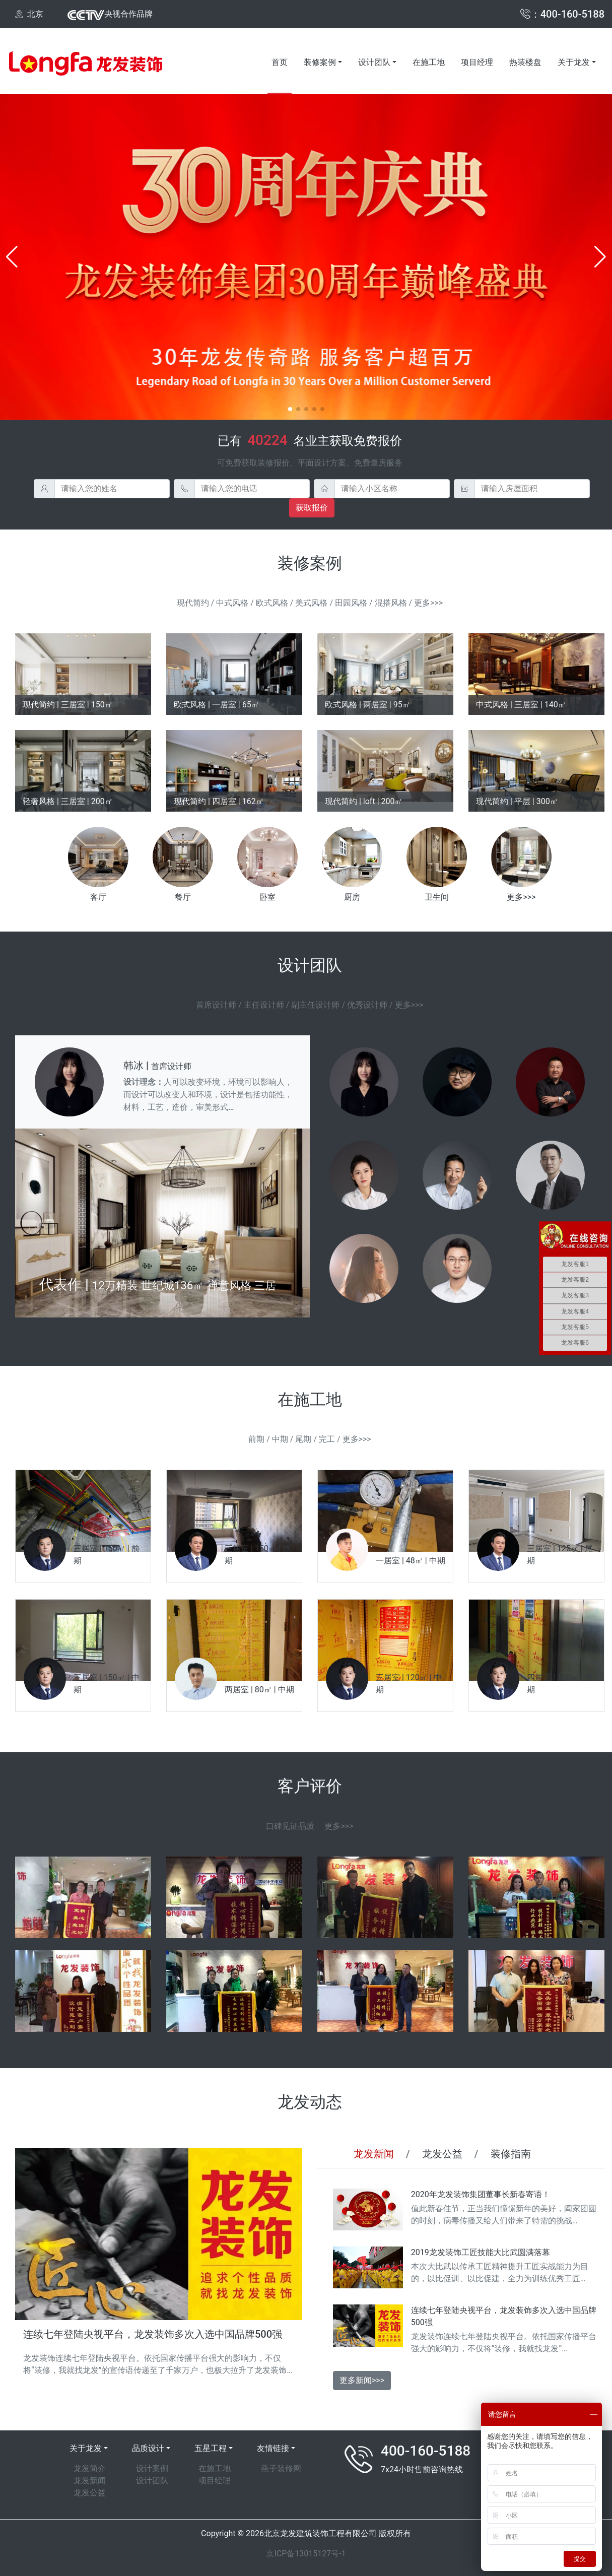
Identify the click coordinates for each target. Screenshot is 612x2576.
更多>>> (428, 603)
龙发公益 (442, 2154)
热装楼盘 (525, 62)
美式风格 (311, 603)
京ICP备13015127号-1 (306, 2553)
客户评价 (310, 1786)
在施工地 (429, 62)
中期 (280, 1439)
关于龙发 (574, 62)
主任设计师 (264, 1005)
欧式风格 (272, 603)
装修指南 (511, 2154)
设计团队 (374, 62)
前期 (256, 1439)
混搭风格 (391, 603)
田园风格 (351, 603)
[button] (12, 257)
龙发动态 (310, 2101)
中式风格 (232, 603)
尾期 (303, 1439)
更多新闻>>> (361, 2380)
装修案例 (320, 62)
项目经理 (477, 62)
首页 (279, 62)
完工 (327, 1439)
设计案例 (152, 2468)
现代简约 (193, 603)
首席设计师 (216, 1005)
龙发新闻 (374, 2154)
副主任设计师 (315, 1005)
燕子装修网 (281, 2468)
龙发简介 (90, 2468)
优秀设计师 (367, 1005)
